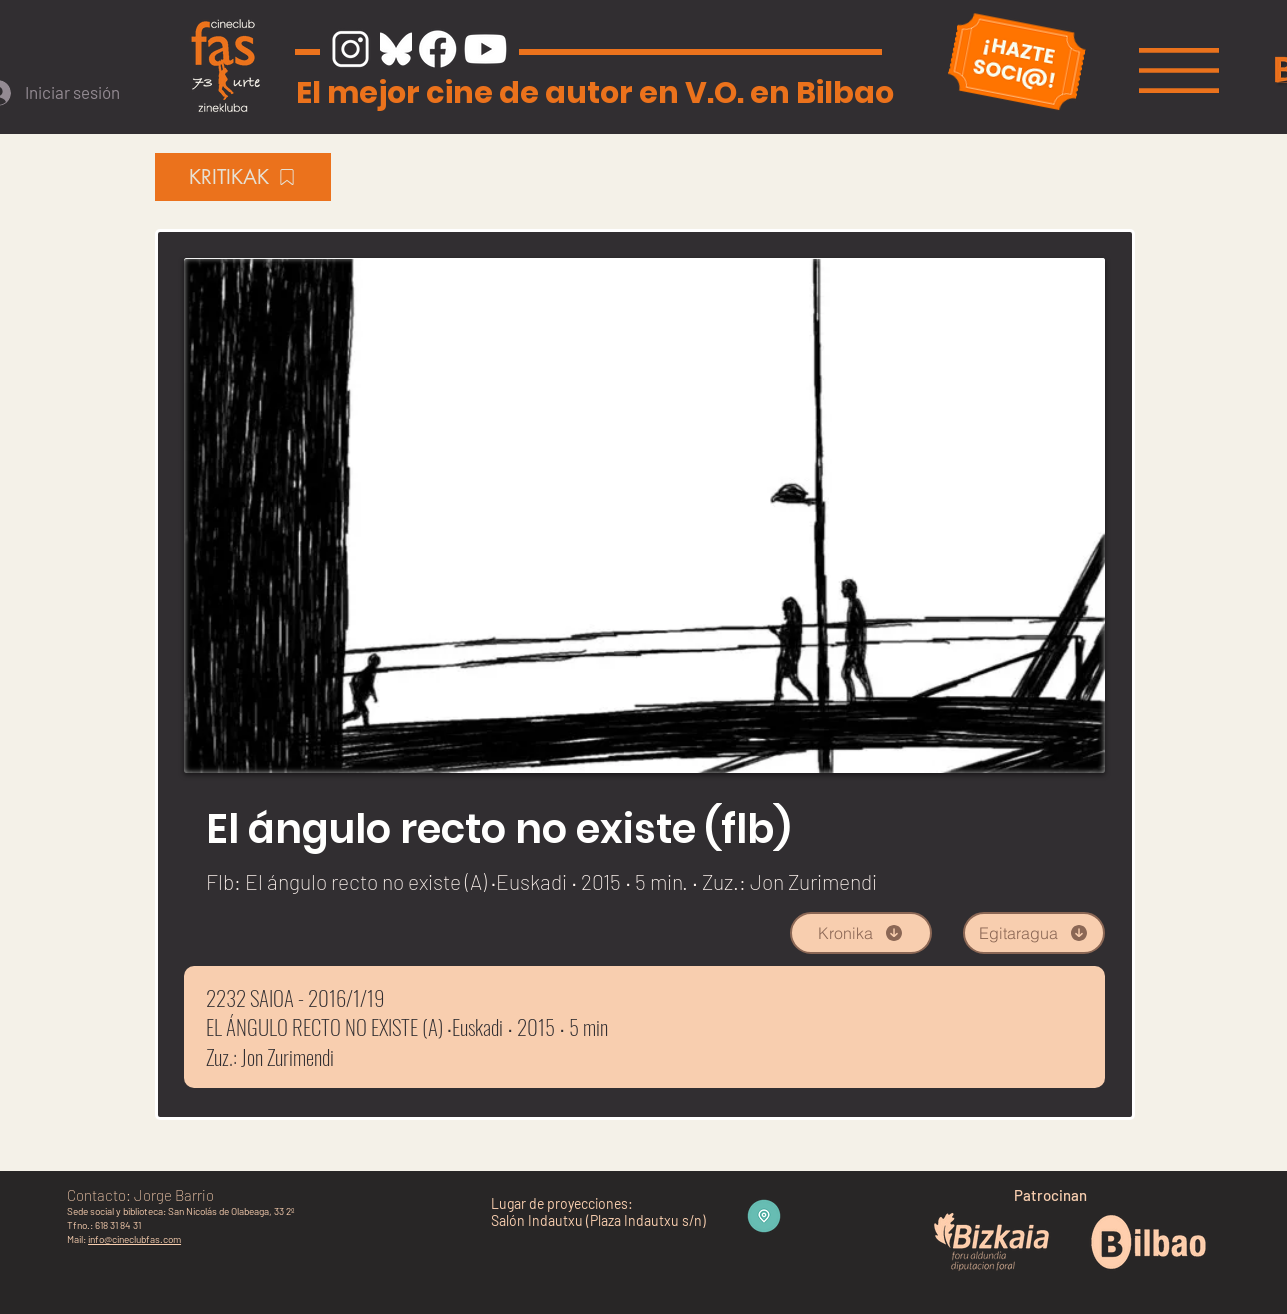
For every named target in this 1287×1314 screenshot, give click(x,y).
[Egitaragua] (1034, 933)
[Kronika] (861, 933)
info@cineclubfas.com (134, 1239)
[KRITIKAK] (243, 177)
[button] (1179, 70)
